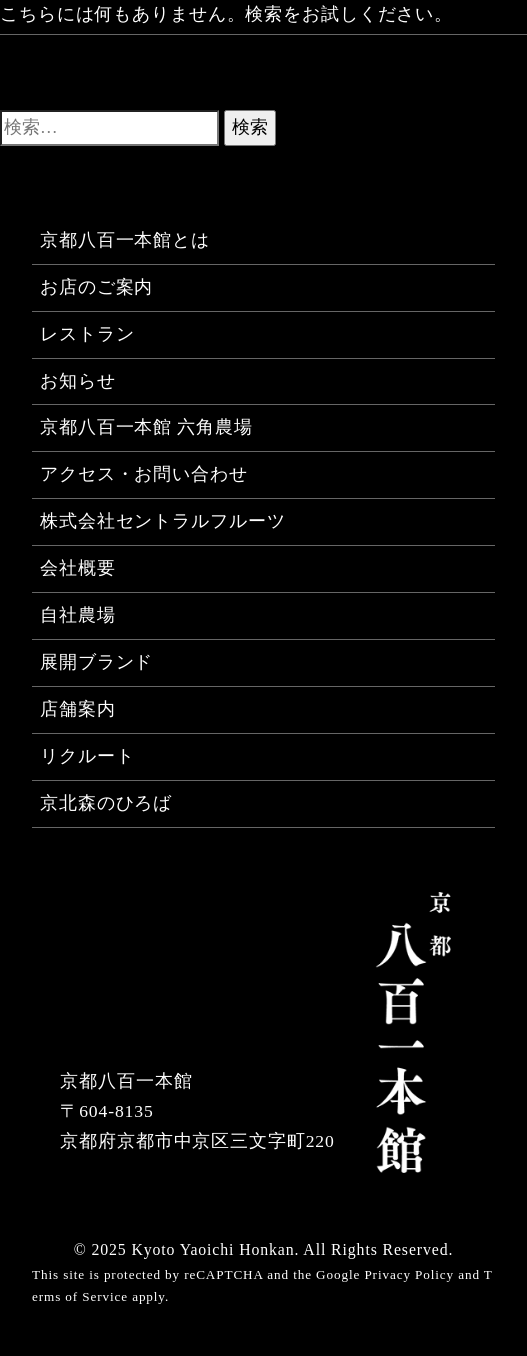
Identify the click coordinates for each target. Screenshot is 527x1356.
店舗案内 (78, 709)
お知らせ (78, 381)
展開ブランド (96, 662)
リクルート (87, 756)
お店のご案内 (96, 287)
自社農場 (78, 615)
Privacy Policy (409, 1274)
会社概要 (78, 568)
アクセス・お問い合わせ (144, 474)
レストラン (87, 334)
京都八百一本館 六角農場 (146, 427)
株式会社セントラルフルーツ (162, 521)
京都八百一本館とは (125, 240)
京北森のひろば (106, 803)
